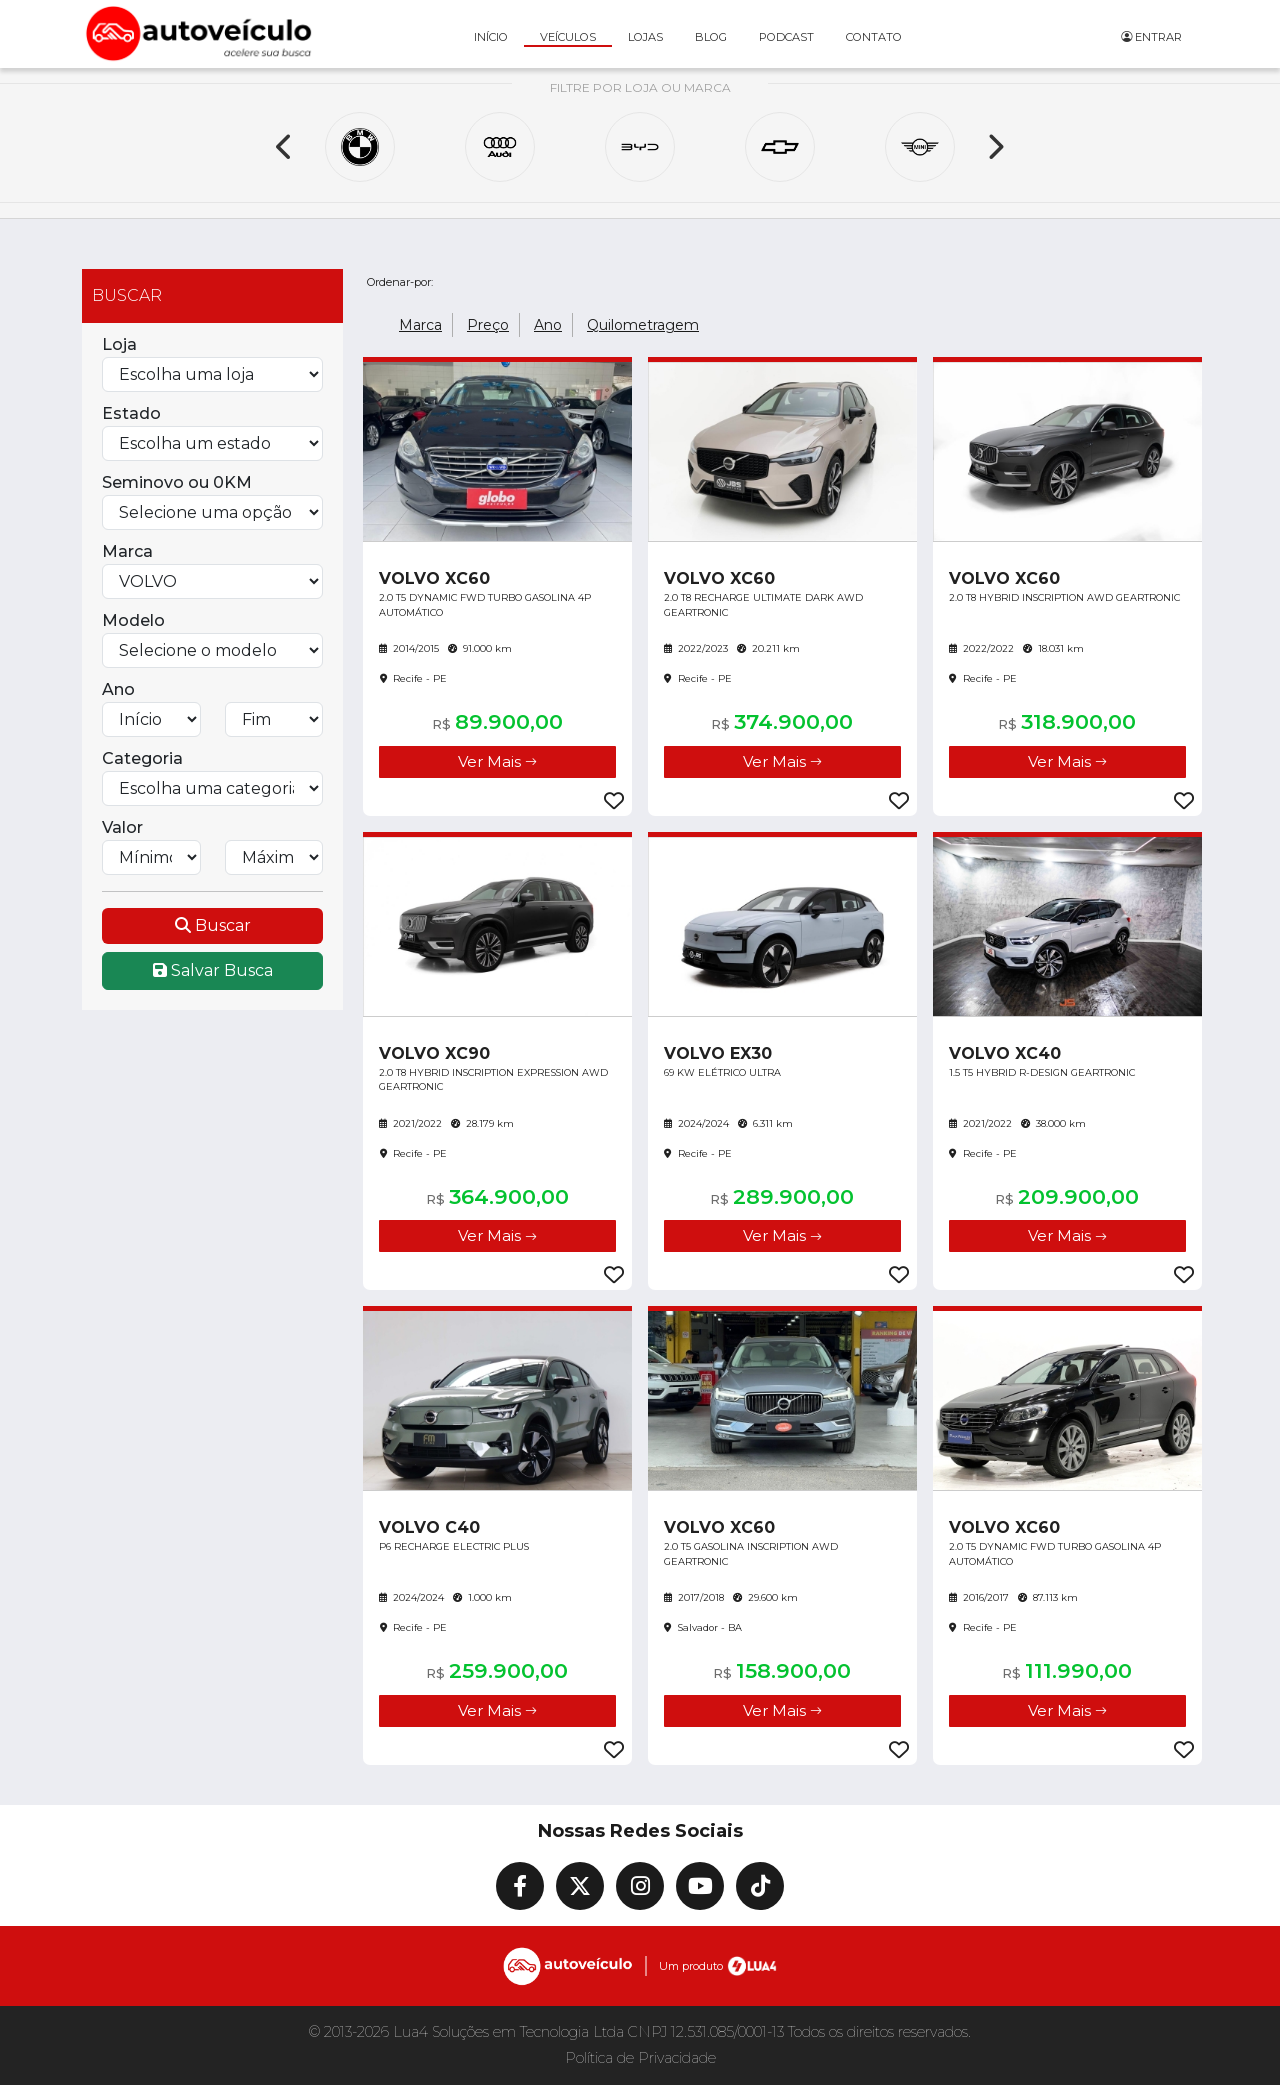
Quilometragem (643, 325)
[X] (580, 1886)
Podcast (786, 37)
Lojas (645, 37)
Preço (488, 325)
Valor (122, 827)
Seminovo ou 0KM (177, 482)
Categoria (142, 758)
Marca (127, 551)
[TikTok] (760, 1886)
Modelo (133, 620)
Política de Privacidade (640, 2058)
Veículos (568, 37)
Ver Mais (497, 761)
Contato (874, 37)
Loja (119, 344)
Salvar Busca (213, 970)
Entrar (1151, 37)
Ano (118, 689)
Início (491, 37)
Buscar (213, 925)
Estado (131, 413)
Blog (711, 37)
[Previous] (285, 147)
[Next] (995, 147)
